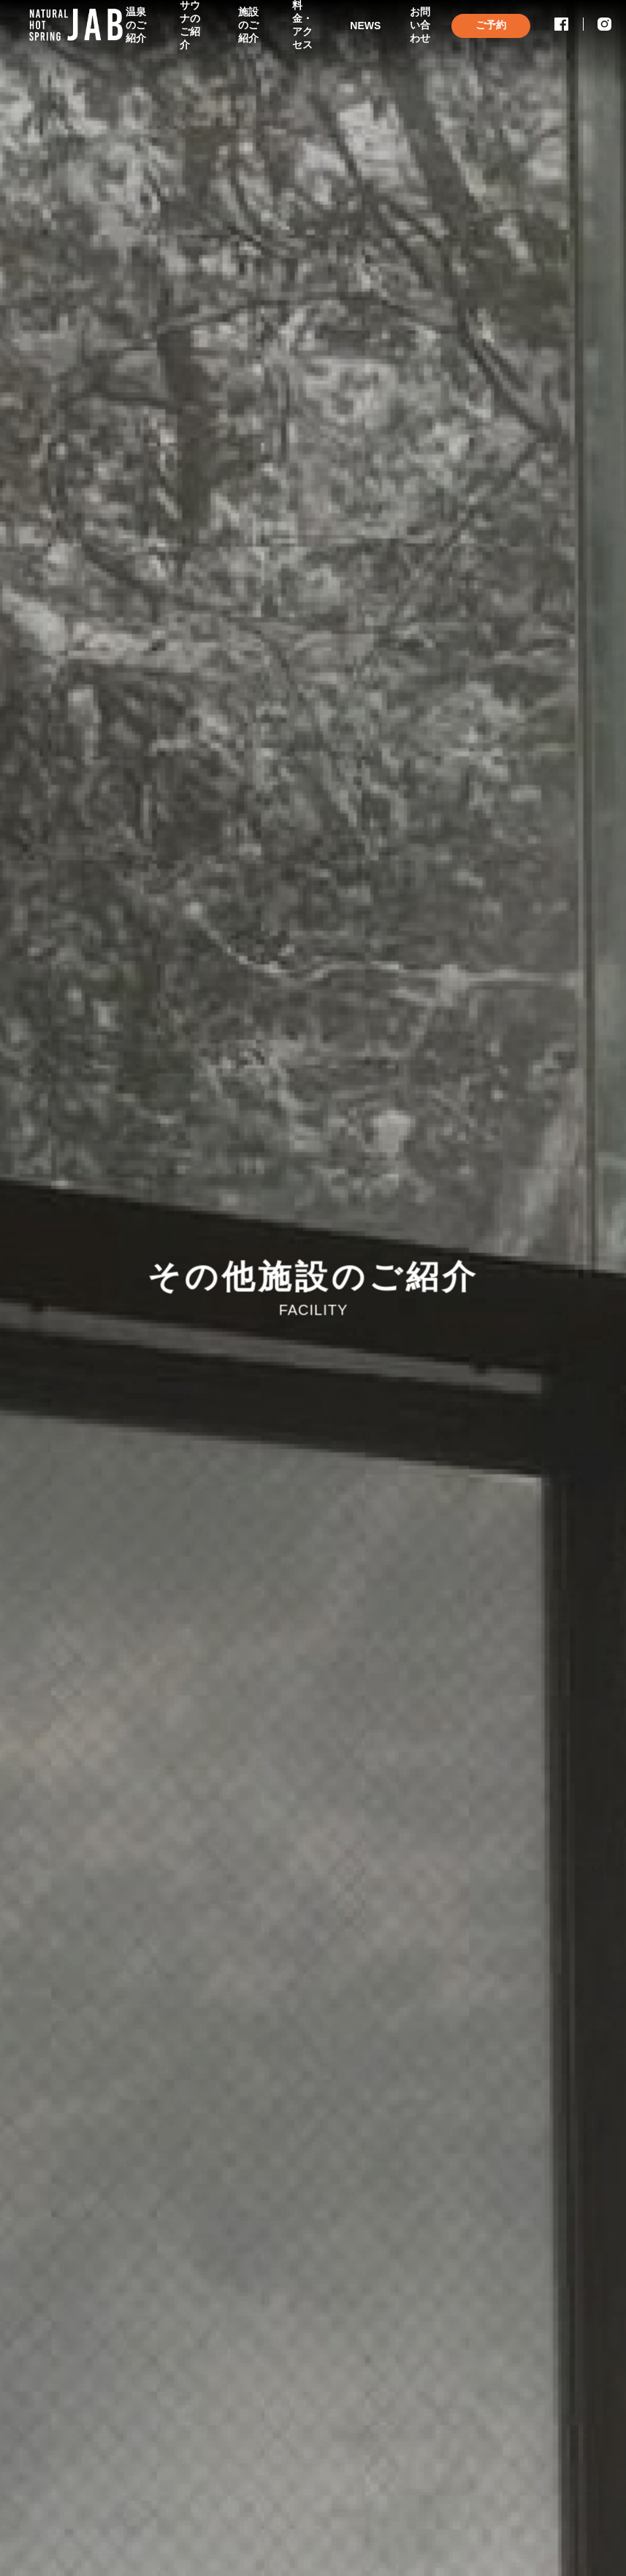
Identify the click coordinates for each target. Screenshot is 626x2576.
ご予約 (491, 25)
